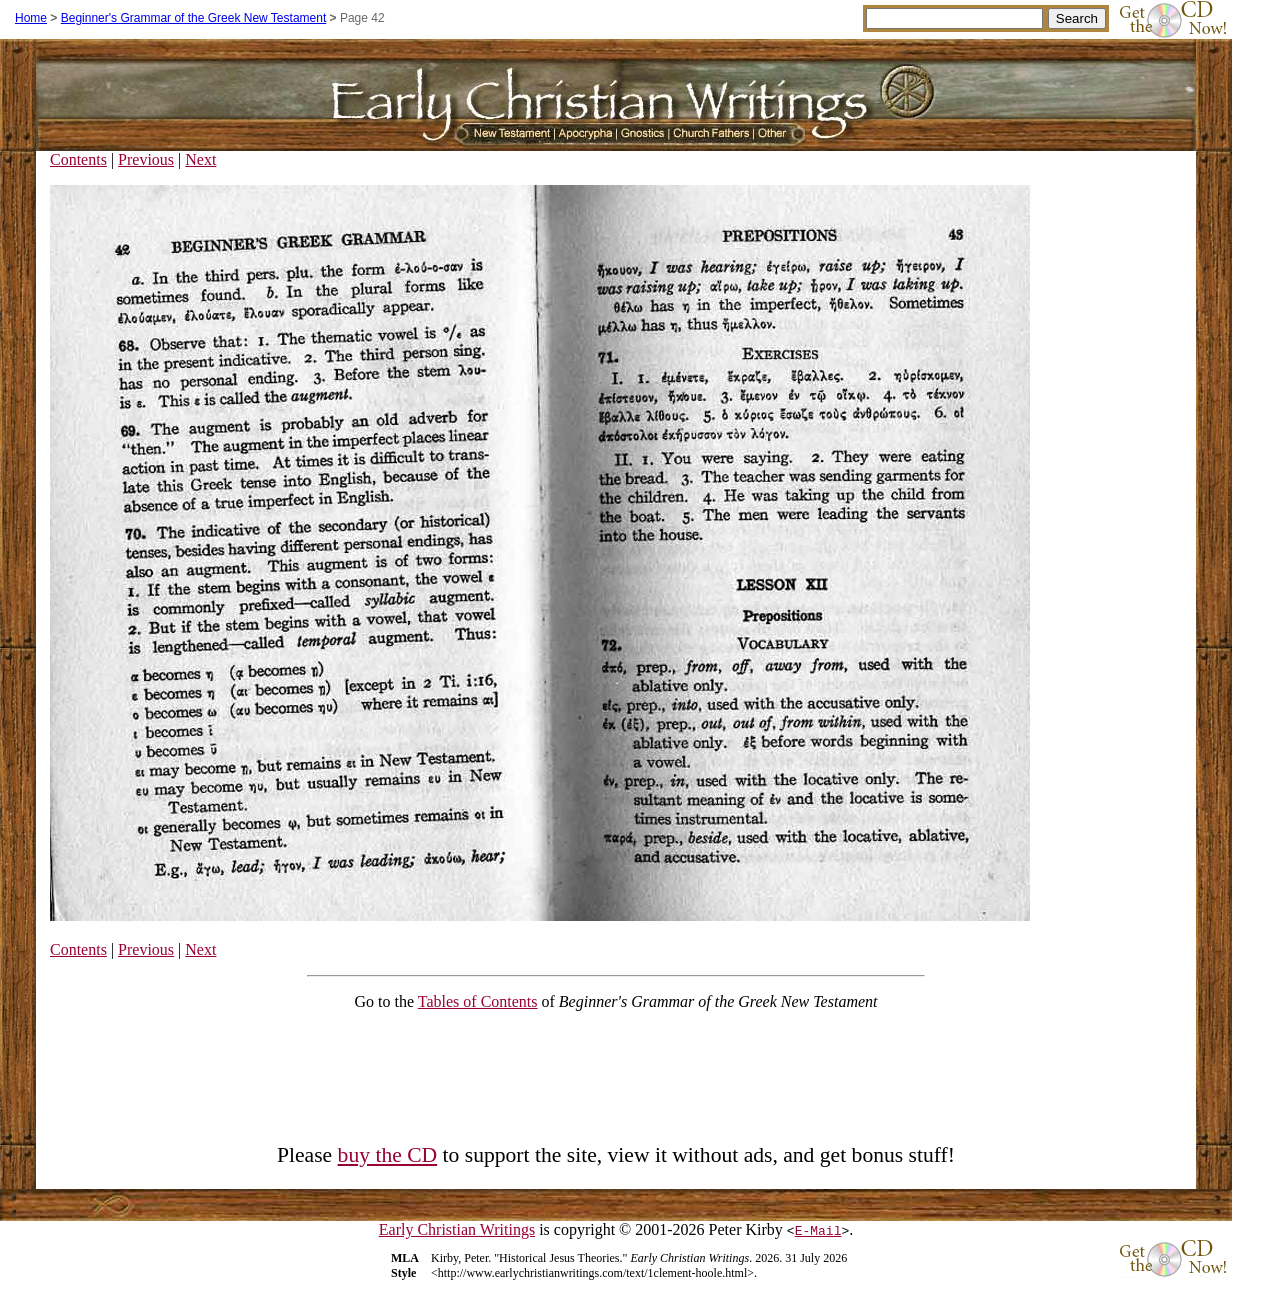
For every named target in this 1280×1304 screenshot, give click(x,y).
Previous (146, 159)
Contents (78, 159)
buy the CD (388, 1155)
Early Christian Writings (457, 1229)
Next (200, 159)
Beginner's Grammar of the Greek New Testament (194, 18)
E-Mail (818, 1230)
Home (31, 18)
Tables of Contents (478, 1001)
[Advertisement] (616, 1072)
